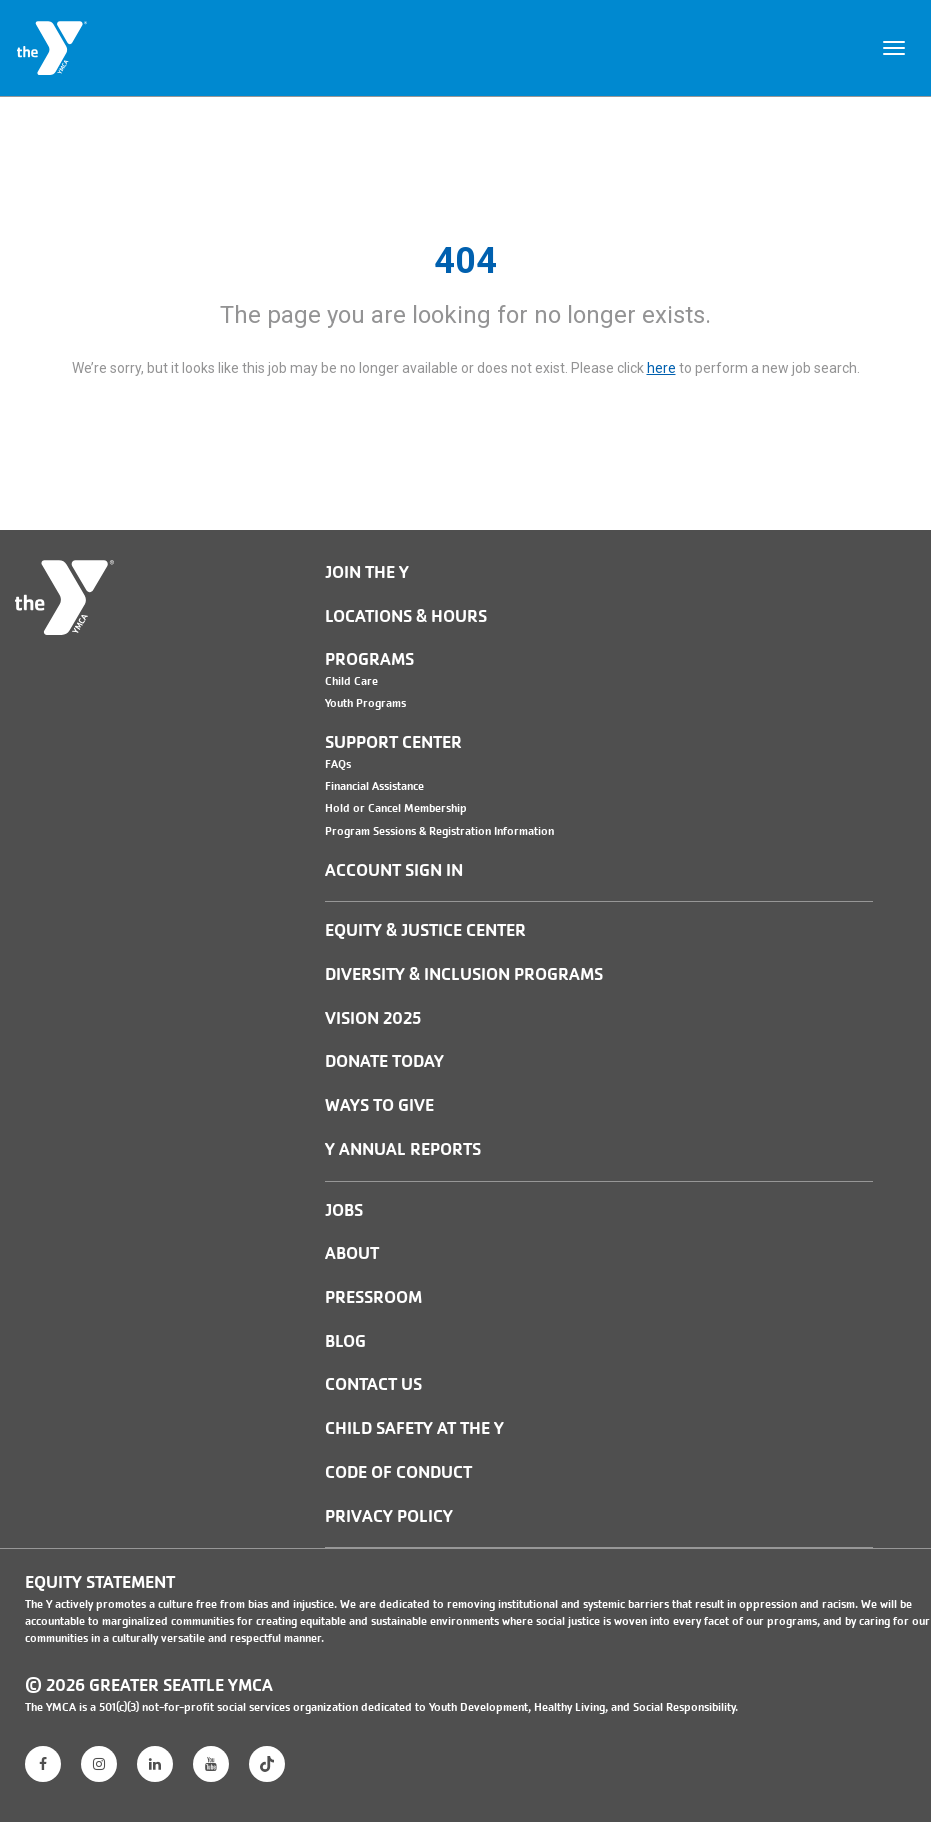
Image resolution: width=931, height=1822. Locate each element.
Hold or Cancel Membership (396, 808)
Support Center (393, 742)
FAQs (338, 764)
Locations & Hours (406, 616)
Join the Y (367, 572)
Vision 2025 (373, 1018)
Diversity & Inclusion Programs (464, 974)
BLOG (345, 1341)
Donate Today (384, 1061)
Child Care (351, 681)
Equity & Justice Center (425, 930)
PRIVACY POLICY (389, 1516)
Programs (369, 659)
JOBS (344, 1210)
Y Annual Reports (403, 1149)
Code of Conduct (398, 1472)
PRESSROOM (373, 1297)
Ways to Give (379, 1105)
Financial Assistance (374, 786)
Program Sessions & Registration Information (439, 831)
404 (465, 261)
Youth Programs (365, 703)
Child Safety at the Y (414, 1428)
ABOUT (352, 1253)
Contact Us (373, 1384)
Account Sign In (394, 870)
